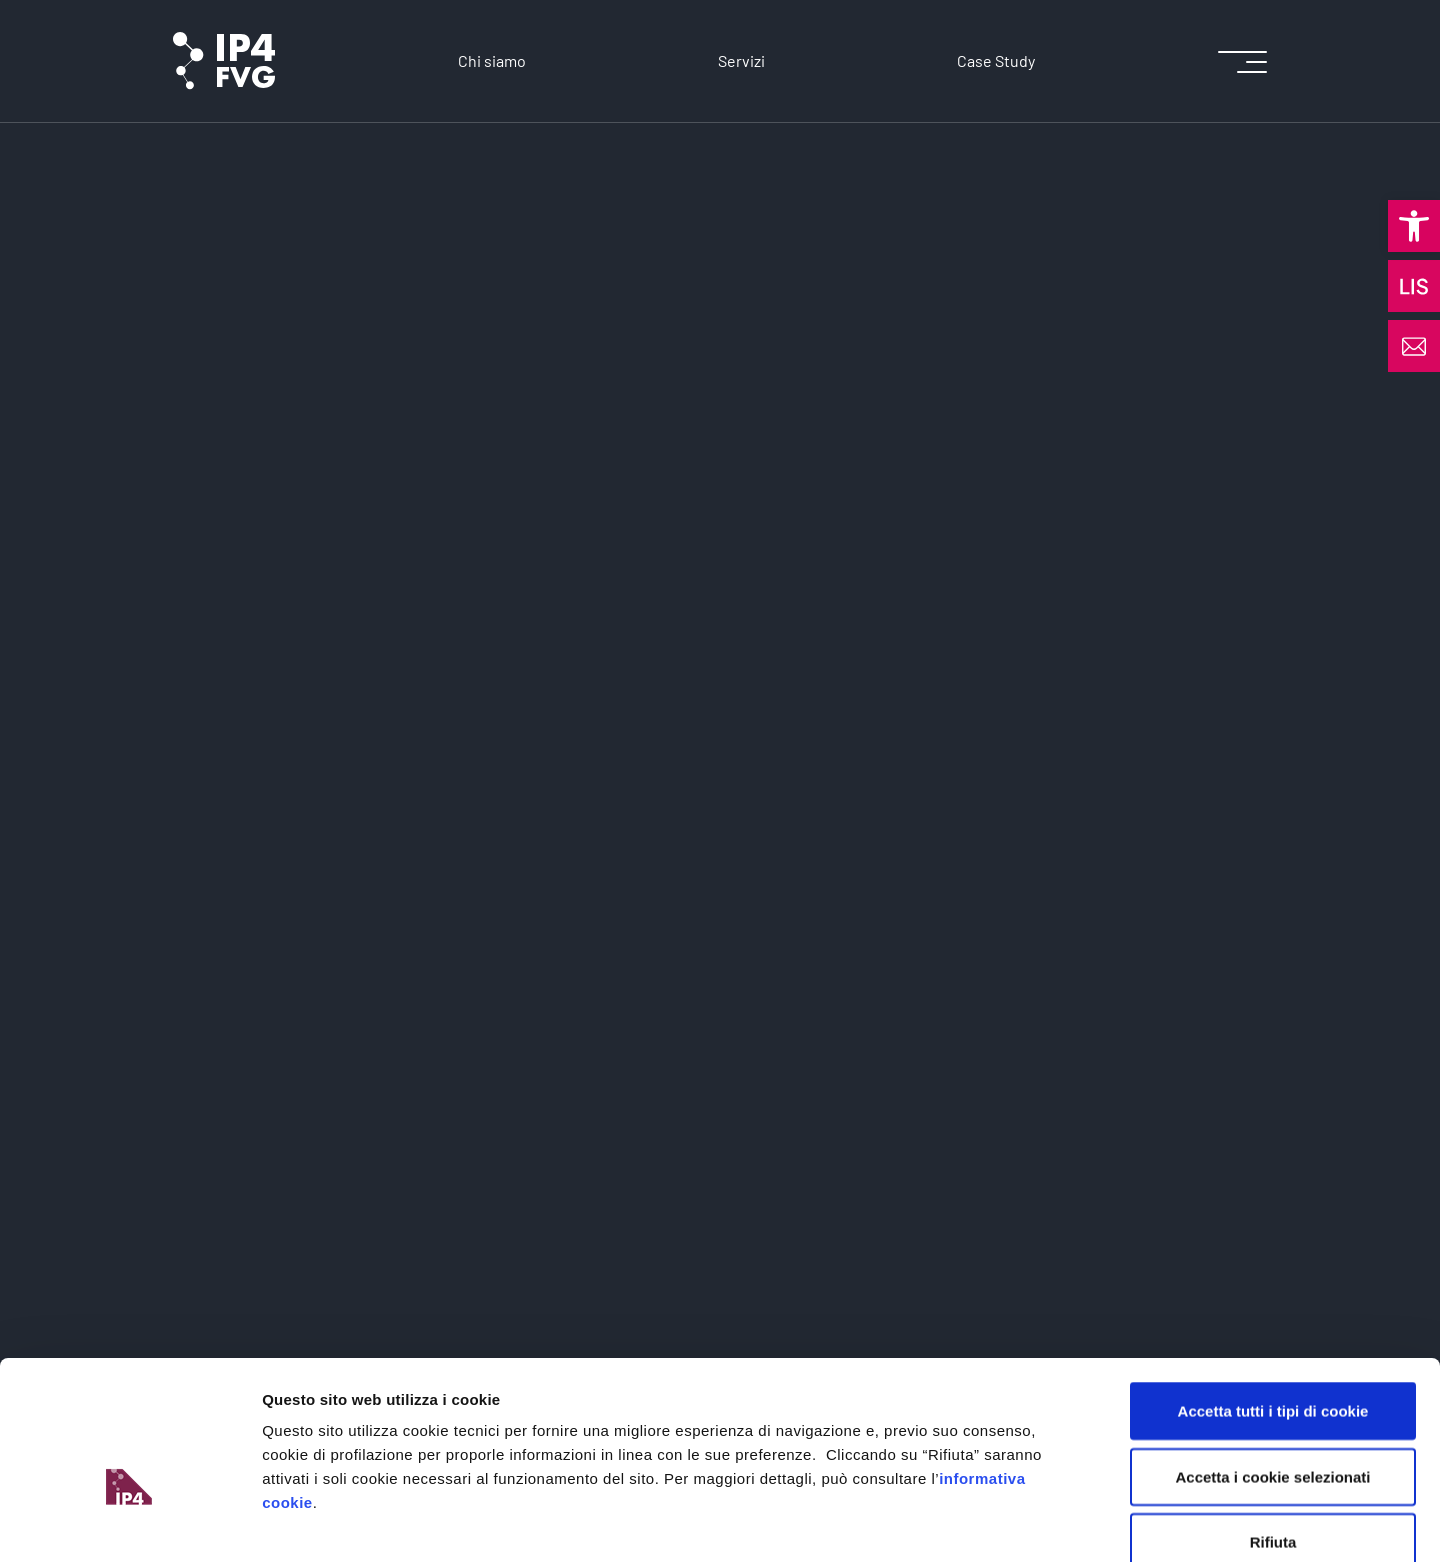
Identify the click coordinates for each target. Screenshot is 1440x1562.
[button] (1414, 226)
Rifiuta (1273, 1430)
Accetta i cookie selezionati (1272, 1365)
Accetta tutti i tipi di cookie (1273, 1299)
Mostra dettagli (1052, 1522)
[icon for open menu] (1242, 61)
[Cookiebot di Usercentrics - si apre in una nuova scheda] (129, 1523)
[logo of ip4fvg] (224, 61)
